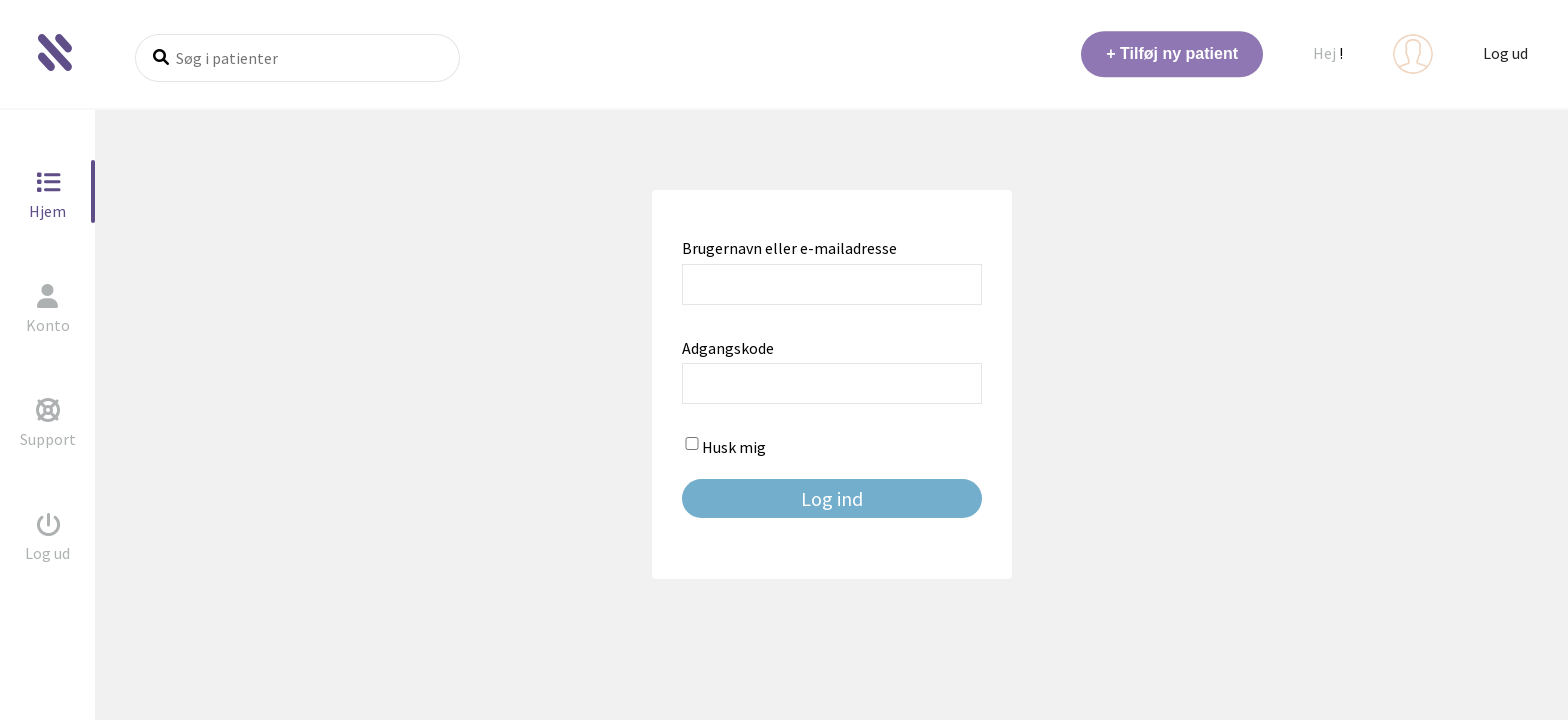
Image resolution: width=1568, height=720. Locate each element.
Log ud (1505, 53)
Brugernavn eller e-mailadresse (789, 248)
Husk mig (724, 447)
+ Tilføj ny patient (1172, 53)
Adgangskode (728, 348)
